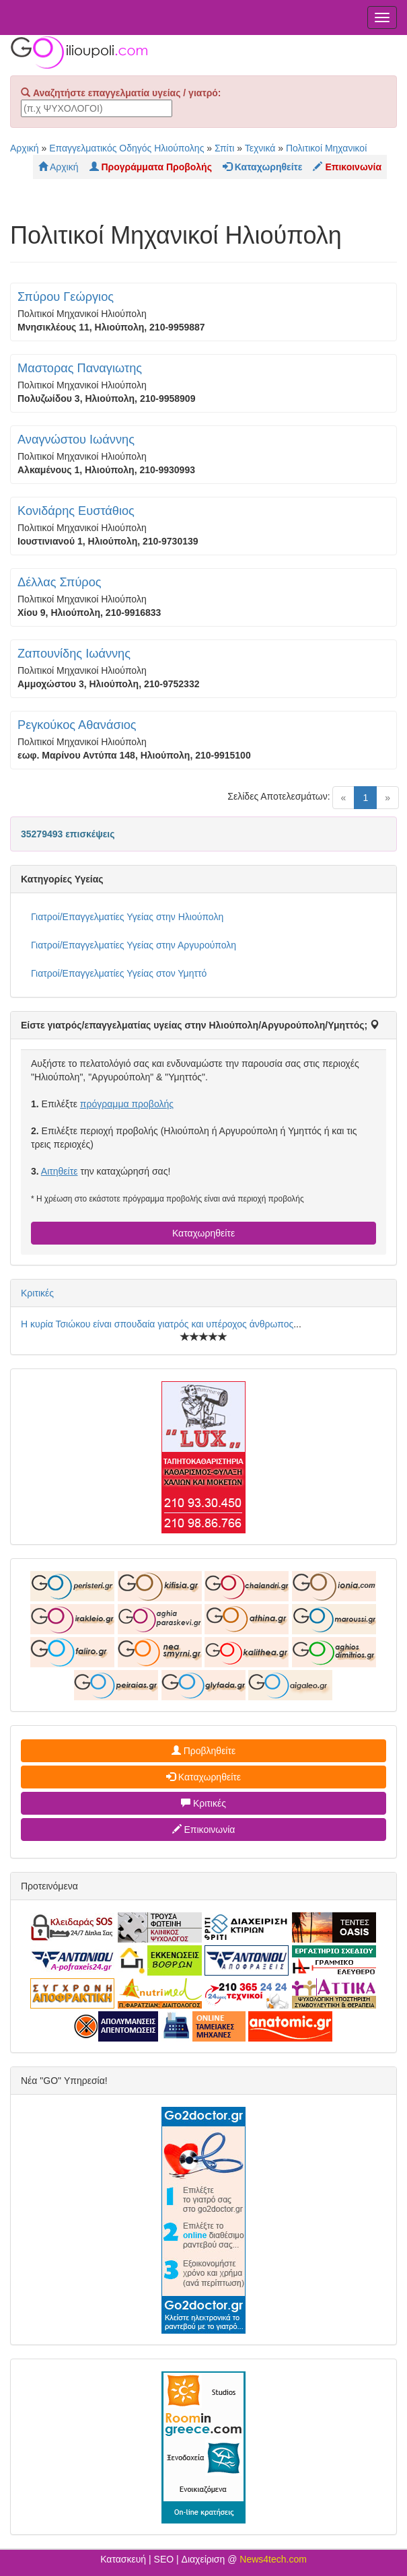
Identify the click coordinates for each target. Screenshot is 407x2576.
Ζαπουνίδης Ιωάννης (74, 653)
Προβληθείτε (204, 1750)
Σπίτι (224, 148)
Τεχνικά (260, 148)
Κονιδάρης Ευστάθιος (76, 511)
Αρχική (24, 148)
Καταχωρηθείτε (203, 1233)
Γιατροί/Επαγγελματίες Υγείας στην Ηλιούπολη (127, 916)
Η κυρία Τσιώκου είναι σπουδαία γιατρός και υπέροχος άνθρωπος (157, 1324)
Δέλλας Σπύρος (59, 582)
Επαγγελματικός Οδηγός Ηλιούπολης (126, 148)
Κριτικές (37, 1293)
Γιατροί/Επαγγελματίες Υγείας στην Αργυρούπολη (133, 945)
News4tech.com (273, 2559)
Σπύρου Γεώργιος (65, 297)
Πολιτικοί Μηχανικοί (326, 148)
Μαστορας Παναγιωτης (79, 368)
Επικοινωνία (203, 1829)
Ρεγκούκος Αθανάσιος (77, 725)
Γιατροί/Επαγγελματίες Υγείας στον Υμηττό (119, 973)
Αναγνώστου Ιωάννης (76, 439)
